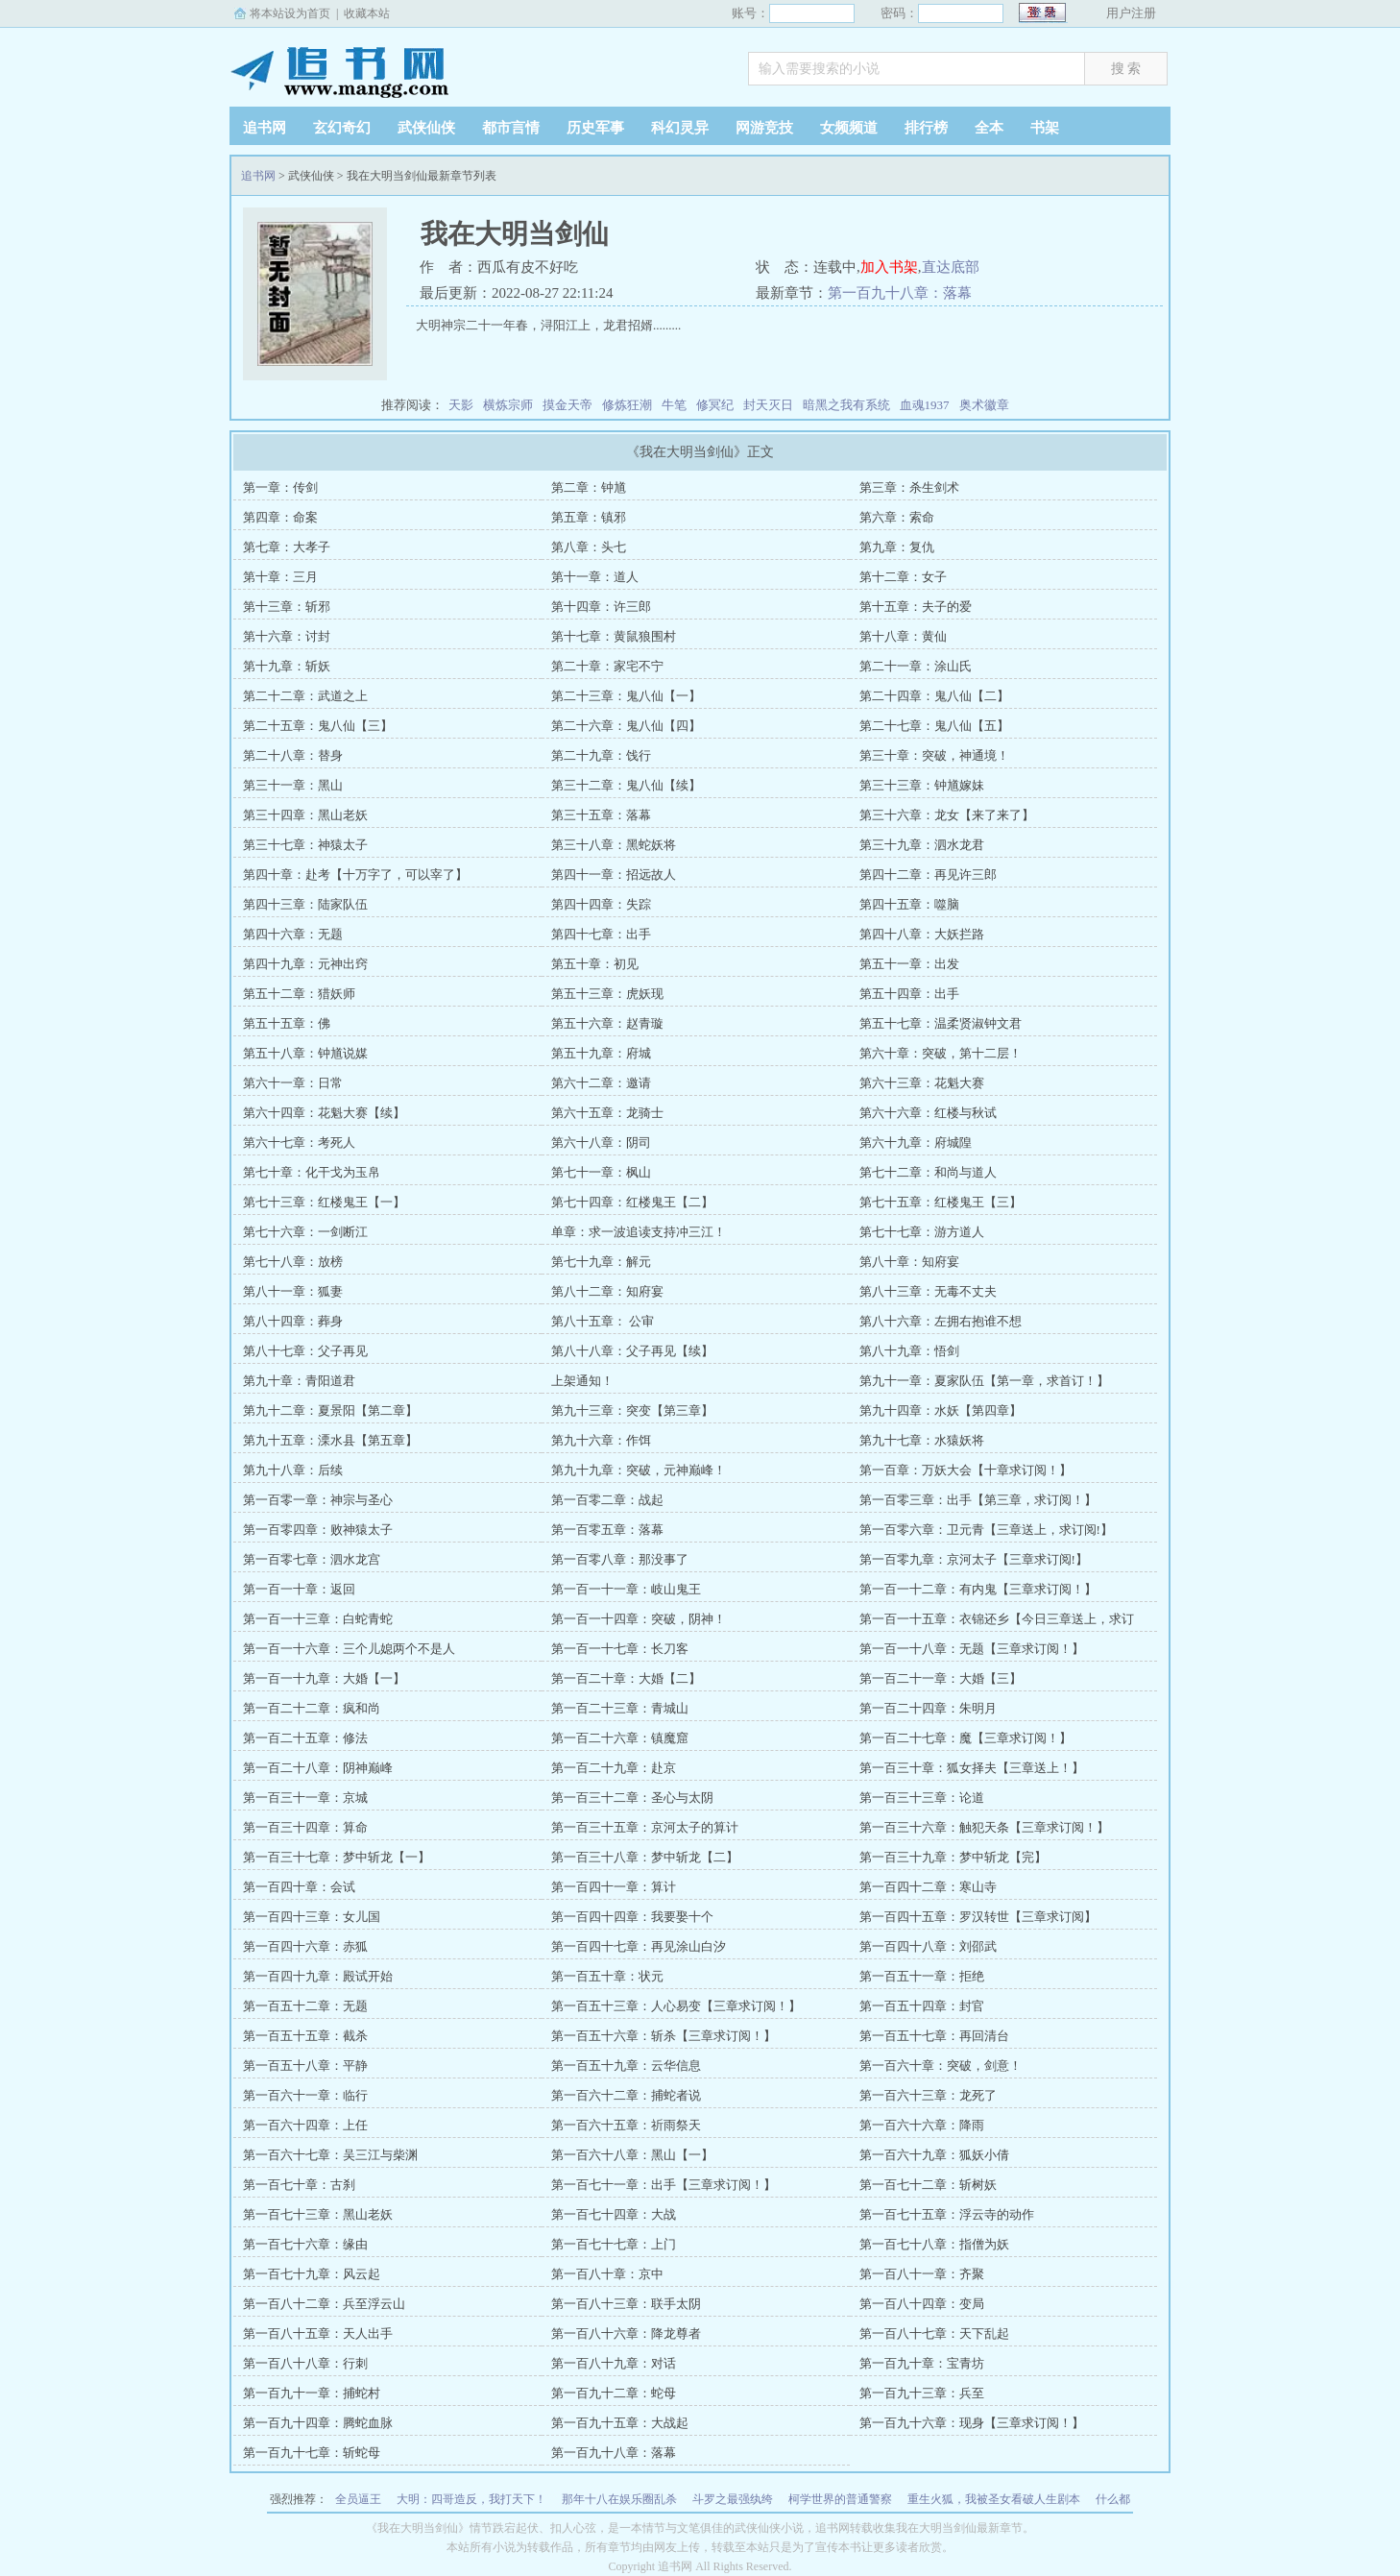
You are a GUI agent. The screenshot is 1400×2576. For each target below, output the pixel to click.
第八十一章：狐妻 (293, 1291)
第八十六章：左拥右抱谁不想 (940, 1321)
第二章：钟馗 (588, 487)
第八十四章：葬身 (293, 1321)
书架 (1044, 127)
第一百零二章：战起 (607, 1500)
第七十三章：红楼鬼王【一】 (324, 1202)
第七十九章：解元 (601, 1261)
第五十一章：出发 (909, 964)
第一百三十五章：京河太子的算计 (644, 1827)
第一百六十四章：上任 (305, 2125)
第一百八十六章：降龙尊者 (626, 2333)
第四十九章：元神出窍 (305, 964)
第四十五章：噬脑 (909, 904)
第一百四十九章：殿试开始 (318, 1976)
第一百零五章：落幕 (607, 1529)
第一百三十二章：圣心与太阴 (632, 1797)
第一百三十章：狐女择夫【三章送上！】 (971, 1768)
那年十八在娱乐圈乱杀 (619, 2499)
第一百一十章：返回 (299, 1589)
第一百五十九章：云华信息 (626, 2065)
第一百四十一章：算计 (613, 1887)
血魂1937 (925, 405)
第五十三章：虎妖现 (607, 993)
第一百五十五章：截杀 (305, 2036)
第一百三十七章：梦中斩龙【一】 (336, 1857)
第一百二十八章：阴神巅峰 (318, 1768)
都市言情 (511, 127)
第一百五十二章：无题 (305, 2006)
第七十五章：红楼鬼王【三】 (940, 1202)
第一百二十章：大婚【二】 (626, 1678)
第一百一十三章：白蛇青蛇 (318, 1619)
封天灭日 (768, 405)
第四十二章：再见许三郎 (928, 874)
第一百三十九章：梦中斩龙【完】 (953, 1857)
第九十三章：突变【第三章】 (632, 1410)
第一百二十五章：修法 (305, 1738)
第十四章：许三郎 (601, 606)
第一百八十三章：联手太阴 (626, 2304)
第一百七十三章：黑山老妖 (318, 2214)
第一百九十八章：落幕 (900, 293)
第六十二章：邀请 (601, 1083)
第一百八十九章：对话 (613, 2363)
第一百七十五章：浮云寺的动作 (946, 2214)
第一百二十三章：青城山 (619, 1708)
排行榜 (926, 127)
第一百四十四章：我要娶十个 (632, 1916)
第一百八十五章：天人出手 (318, 2333)
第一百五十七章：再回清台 (934, 2036)
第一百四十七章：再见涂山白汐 (638, 1946)
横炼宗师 (508, 405)
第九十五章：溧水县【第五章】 (330, 1440)
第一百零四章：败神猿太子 (318, 1529)
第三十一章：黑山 (293, 785)
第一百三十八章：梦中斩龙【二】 (644, 1857)
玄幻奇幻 (342, 127)
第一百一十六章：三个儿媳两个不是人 (349, 1648)
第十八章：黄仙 (903, 636)
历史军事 (595, 127)
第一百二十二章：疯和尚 (311, 1708)
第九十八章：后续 (293, 1470)
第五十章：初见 (595, 964)
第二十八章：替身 (293, 755)
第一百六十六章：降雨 (921, 2125)
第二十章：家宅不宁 (607, 666)
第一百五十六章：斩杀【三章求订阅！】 (663, 2036)
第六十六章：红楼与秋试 (928, 1113)
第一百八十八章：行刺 (305, 2363)
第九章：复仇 (896, 547)
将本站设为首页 (290, 13)
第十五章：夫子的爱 (915, 606)
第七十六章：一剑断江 (305, 1232)
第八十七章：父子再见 (305, 1351)
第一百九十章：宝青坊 (921, 2363)
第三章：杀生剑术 (909, 487)
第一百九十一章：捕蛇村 (311, 2393)
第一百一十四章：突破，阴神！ (638, 1619)
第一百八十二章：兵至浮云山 (324, 2304)
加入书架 (889, 267)
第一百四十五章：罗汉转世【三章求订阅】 (978, 1916)
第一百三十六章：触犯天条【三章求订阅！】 (984, 1827)
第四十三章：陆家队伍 (305, 904)
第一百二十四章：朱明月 (928, 1708)
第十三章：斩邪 (286, 606)
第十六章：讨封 (286, 636)
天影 (460, 405)
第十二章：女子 (903, 577)
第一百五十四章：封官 (921, 2006)
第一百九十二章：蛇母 (613, 2393)
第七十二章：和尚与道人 (928, 1172)
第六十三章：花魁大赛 (921, 1083)
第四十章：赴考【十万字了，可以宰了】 (355, 874)
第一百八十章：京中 (607, 2274)
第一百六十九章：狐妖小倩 (934, 2155)
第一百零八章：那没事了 (619, 1559)
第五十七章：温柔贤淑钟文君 (940, 1023)
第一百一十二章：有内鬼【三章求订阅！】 (978, 1589)
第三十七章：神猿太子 (305, 845)
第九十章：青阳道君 (299, 1380)
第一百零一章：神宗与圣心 (318, 1500)
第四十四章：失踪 (601, 904)
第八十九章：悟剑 (909, 1351)
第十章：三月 (280, 577)
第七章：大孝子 (286, 547)
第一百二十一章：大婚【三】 (940, 1678)
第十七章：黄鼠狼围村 (613, 636)
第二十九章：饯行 (601, 755)
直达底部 (950, 267)
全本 (989, 127)
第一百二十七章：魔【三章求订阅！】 (965, 1738)
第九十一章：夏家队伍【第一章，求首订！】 (984, 1380)
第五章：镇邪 (588, 517)
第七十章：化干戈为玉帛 (311, 1172)
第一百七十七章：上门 (613, 2244)
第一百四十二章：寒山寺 (928, 1887)
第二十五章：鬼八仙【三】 (318, 725)
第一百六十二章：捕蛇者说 (626, 2095)
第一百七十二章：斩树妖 (928, 2184)
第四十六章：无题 (293, 934)
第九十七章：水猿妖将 (921, 1440)
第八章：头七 (588, 547)
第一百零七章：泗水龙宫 (311, 1559)
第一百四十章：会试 (299, 1887)
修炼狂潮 (627, 405)
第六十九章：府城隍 (915, 1142)
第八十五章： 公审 (602, 1321)
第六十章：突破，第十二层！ (940, 1053)
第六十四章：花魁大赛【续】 (324, 1113)
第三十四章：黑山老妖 (305, 815)
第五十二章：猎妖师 (299, 993)
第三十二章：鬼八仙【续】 (626, 785)
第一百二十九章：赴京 (613, 1768)
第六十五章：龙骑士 (607, 1113)
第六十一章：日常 (293, 1083)
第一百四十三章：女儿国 (311, 1916)
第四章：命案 (280, 517)
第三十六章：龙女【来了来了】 (946, 815)
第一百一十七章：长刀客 (619, 1648)
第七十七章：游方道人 (921, 1232)
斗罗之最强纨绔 (732, 2499)
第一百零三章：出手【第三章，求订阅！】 (978, 1500)
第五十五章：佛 (286, 1023)
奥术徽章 (984, 405)
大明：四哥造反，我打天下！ (471, 2499)
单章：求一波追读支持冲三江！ (638, 1232)
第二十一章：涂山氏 (915, 666)
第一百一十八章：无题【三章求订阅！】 (971, 1648)
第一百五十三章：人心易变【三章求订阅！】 (676, 2006)
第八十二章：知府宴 (607, 1291)
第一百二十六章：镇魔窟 (619, 1738)
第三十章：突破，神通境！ (934, 755)
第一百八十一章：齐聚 (921, 2274)
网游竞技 (764, 127)
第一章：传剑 (280, 487)
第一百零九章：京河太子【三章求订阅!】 (973, 1559)
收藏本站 (367, 13)
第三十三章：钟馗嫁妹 (921, 785)
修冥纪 (715, 405)
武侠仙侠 (426, 127)
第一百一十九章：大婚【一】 (324, 1678)
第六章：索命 (896, 517)
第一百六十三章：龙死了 (928, 2095)
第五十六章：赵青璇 (607, 1023)
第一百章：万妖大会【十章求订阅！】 (965, 1470)
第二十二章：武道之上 (305, 696)
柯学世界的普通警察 (840, 2499)
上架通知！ (582, 1380)
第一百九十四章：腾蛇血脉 (318, 2423)
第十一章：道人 (595, 577)
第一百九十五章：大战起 (619, 2423)
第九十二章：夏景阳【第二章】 (330, 1410)
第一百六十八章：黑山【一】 (632, 2155)
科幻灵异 (680, 127)
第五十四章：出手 (909, 993)
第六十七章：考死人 (299, 1142)
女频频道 (849, 127)
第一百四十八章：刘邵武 (928, 1946)
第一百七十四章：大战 (613, 2214)
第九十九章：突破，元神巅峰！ (638, 1470)
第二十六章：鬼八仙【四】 (626, 725)
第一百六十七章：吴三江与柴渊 (330, 2155)
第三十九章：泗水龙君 (921, 845)
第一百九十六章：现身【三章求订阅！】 (971, 2423)
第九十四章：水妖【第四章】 (940, 1410)
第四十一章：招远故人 (613, 874)
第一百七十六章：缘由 (305, 2244)
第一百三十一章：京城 (305, 1797)
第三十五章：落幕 (601, 815)
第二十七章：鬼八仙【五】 (934, 725)
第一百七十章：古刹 (299, 2184)
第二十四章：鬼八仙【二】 (934, 696)
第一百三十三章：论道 (921, 1797)
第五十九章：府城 (601, 1053)
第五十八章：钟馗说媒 (305, 1053)
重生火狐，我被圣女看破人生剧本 (993, 2499)
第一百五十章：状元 (607, 1976)
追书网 (349, 69)
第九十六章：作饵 (601, 1440)
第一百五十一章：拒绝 (921, 1976)
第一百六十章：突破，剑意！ (940, 2065)
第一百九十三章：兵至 (921, 2393)
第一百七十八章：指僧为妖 (934, 2244)
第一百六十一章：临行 (305, 2095)
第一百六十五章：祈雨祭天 (626, 2125)
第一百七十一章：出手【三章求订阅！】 (663, 2184)
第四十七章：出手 (601, 934)
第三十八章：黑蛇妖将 (613, 845)
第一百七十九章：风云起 (311, 2274)
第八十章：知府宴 (909, 1261)
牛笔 (674, 405)
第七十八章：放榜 (293, 1261)
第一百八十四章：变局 (921, 2304)
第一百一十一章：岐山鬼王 (626, 1589)
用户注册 (1131, 13)
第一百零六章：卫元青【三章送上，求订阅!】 (986, 1529)
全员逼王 (358, 2499)
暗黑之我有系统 (846, 405)
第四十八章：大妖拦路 (921, 934)
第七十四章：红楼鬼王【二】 (632, 1202)
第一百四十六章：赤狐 (305, 1946)
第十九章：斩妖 (286, 666)
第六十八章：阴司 (601, 1142)
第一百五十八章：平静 (305, 2065)
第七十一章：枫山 (601, 1172)
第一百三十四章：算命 (305, 1827)
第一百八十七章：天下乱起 (934, 2333)
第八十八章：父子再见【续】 (632, 1351)
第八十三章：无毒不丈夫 (928, 1291)
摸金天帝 (567, 405)
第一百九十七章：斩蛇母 (311, 2452)
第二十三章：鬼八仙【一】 (626, 696)
